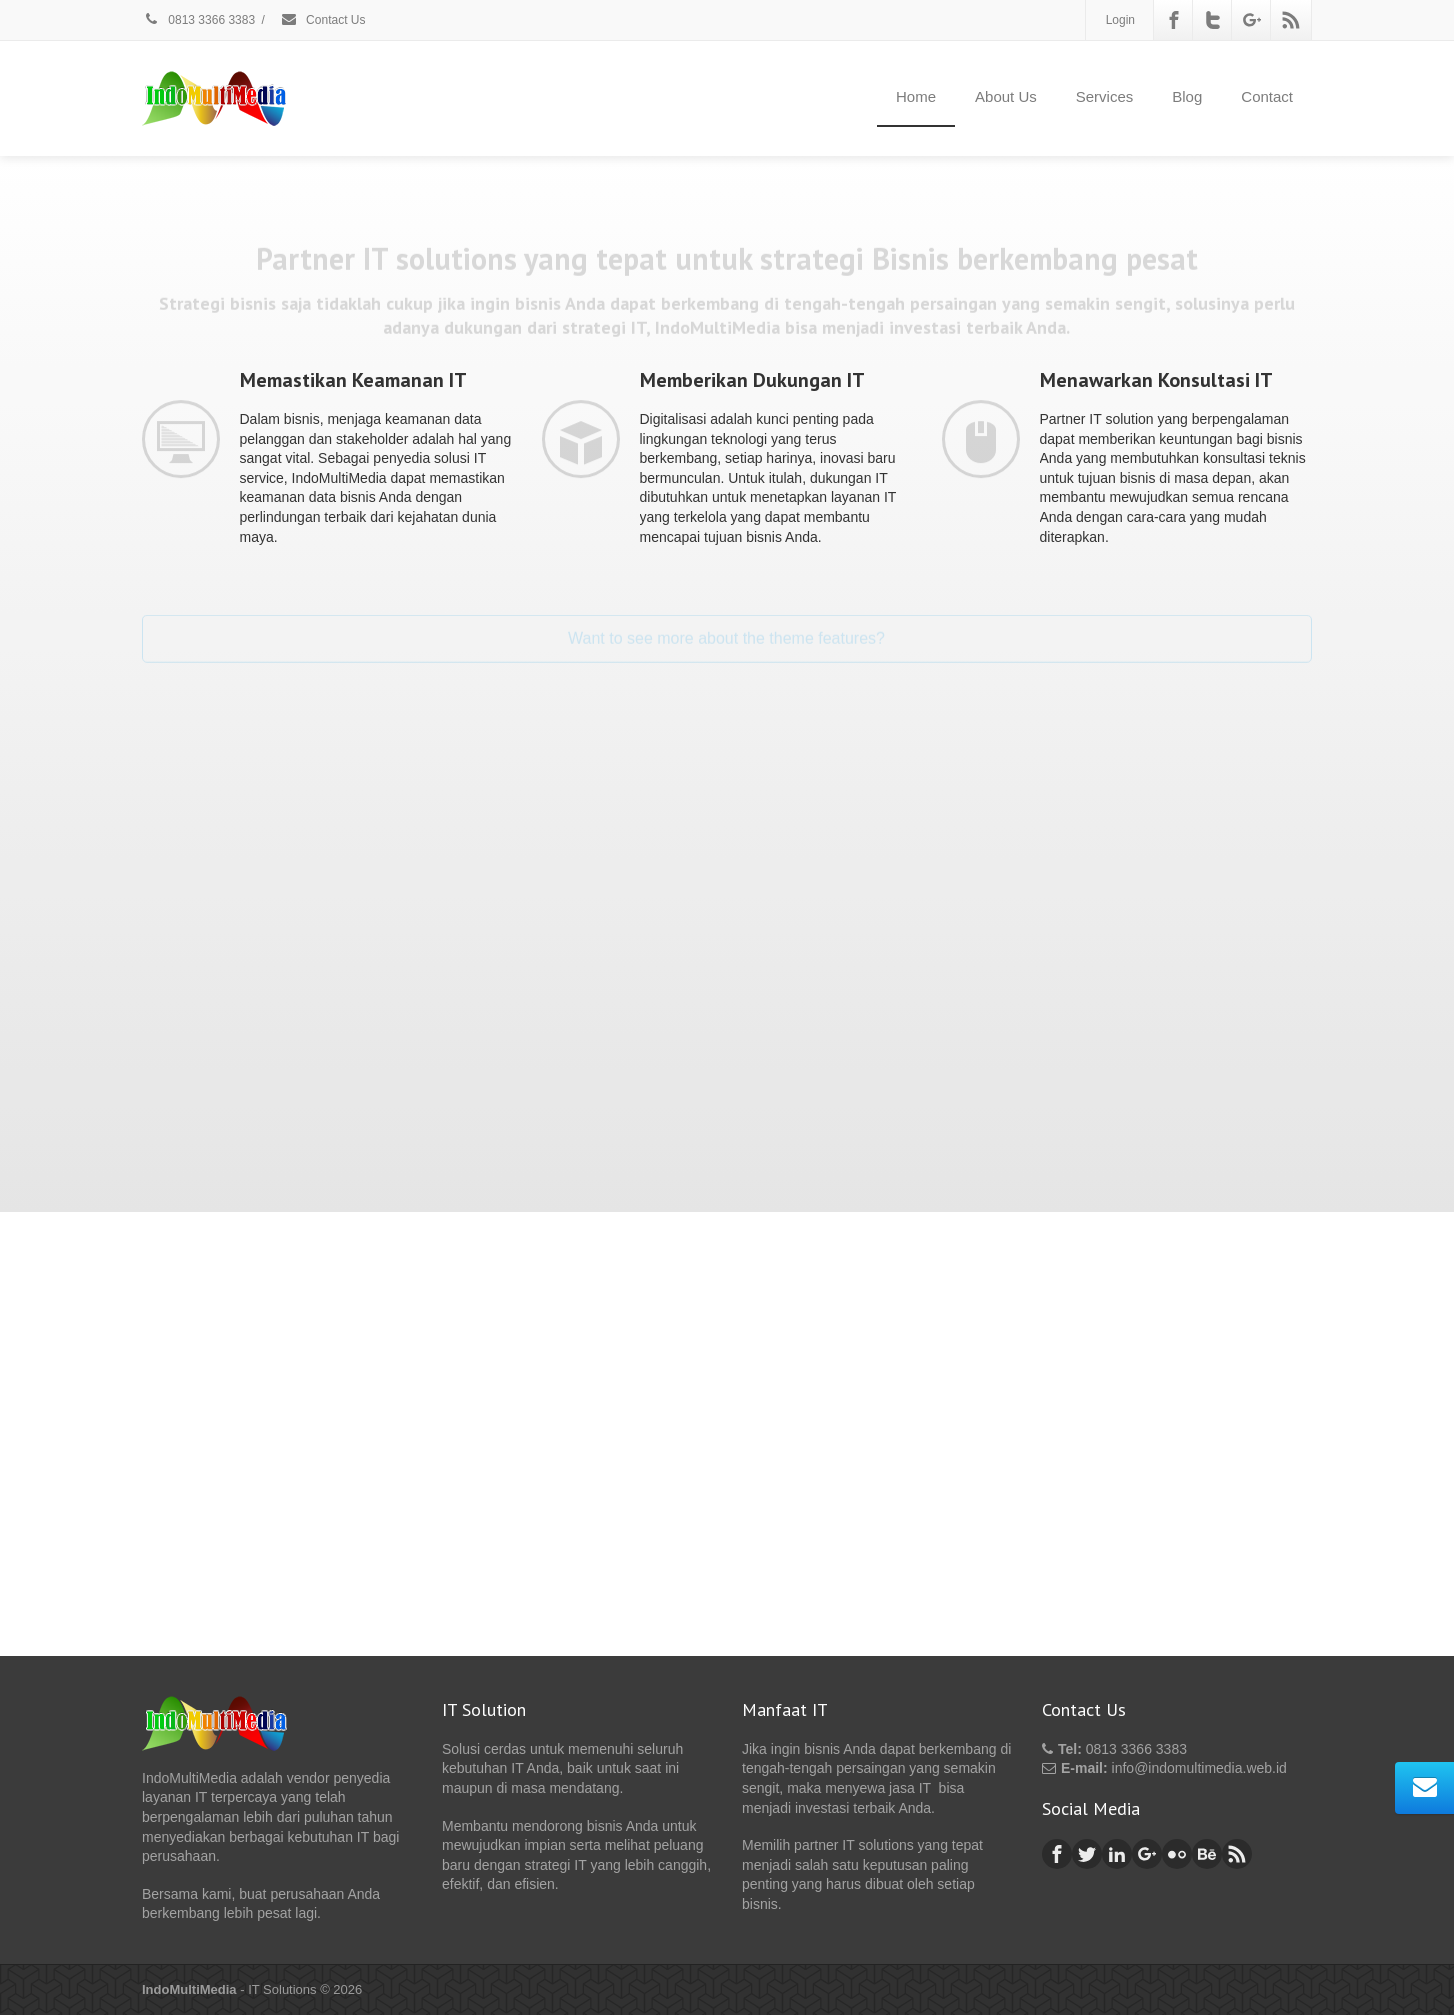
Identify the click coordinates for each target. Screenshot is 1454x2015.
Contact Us (323, 20)
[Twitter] (1213, 20)
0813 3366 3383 (198, 20)
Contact (1267, 96)
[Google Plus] (1252, 20)
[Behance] (1207, 1854)
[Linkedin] (1117, 1854)
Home (916, 96)
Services (1105, 96)
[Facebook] (1174, 20)
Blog (1187, 96)
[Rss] (1291, 20)
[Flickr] (1177, 1854)
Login (1120, 20)
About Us (1006, 96)
